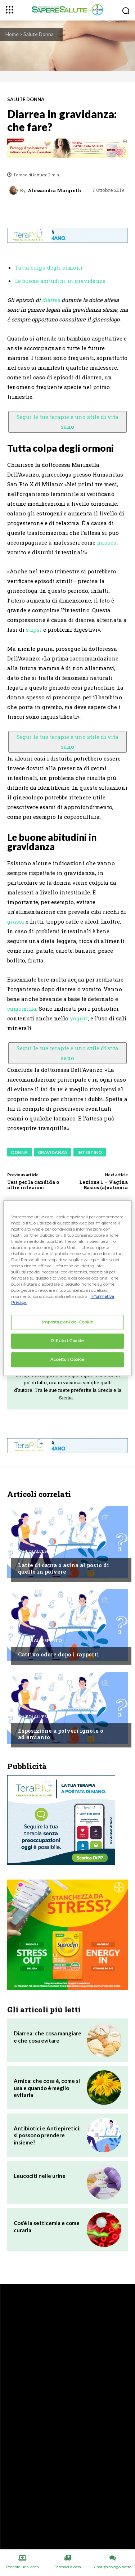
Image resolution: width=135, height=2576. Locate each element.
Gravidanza (52, 1152)
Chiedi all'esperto (40, 1551)
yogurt (79, 1018)
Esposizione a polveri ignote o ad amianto (60, 1734)
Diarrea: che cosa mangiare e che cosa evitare (47, 2037)
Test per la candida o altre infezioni (33, 1185)
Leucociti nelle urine (40, 2176)
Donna (19, 1152)
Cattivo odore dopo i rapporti (58, 1654)
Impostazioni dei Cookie (67, 1322)
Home (12, 34)
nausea (107, 542)
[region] (67, 1288)
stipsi (34, 629)
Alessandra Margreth (54, 190)
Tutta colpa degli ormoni (48, 267)
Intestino (89, 1152)
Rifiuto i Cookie (67, 1341)
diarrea (51, 299)
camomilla (21, 1008)
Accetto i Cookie (67, 1359)
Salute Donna (38, 34)
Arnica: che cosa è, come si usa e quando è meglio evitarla (47, 2088)
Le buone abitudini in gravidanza (60, 280)
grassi (15, 921)
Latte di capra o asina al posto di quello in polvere (63, 1568)
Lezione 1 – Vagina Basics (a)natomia (103, 1185)
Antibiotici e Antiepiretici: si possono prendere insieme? (47, 2135)
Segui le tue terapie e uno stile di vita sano (67, 421)
